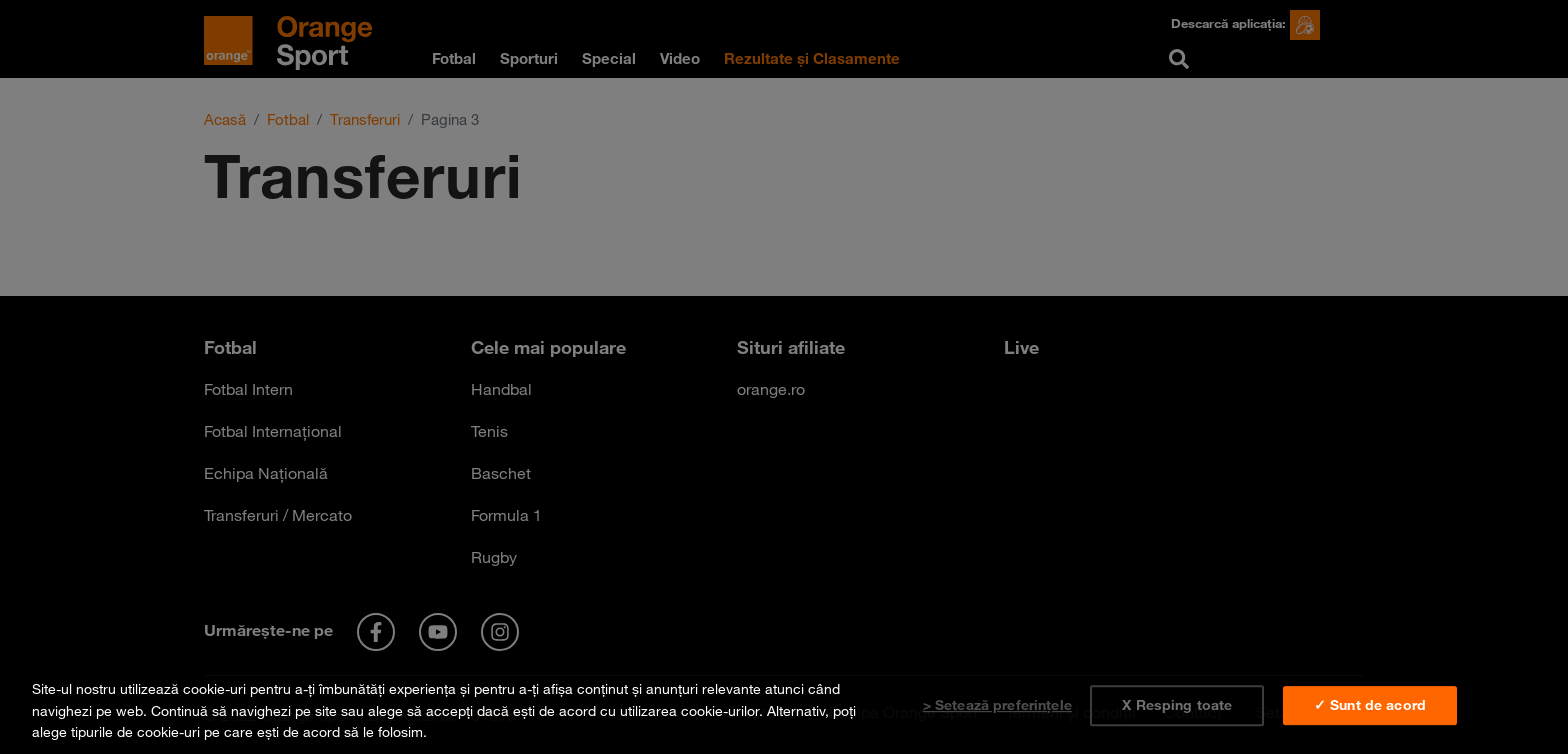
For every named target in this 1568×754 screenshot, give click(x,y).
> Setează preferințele (997, 705)
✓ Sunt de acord (1370, 705)
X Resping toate (1177, 705)
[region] (784, 706)
